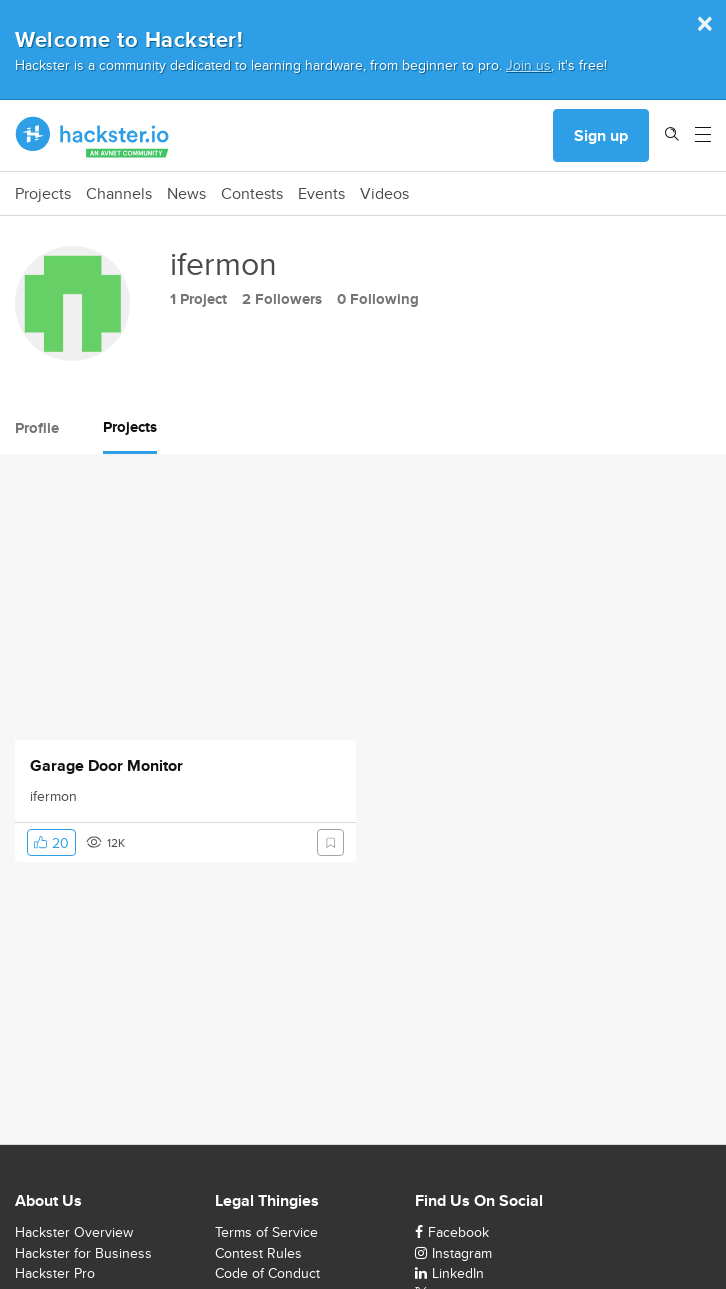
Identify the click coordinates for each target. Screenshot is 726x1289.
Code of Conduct (267, 1273)
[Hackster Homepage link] (92, 136)
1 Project (198, 299)
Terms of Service (266, 1232)
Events (321, 194)
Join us (528, 64)
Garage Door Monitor (106, 766)
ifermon (53, 796)
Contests (252, 194)
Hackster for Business (83, 1253)
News (186, 194)
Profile (37, 428)
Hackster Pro (55, 1273)
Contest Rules (258, 1253)
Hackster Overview (74, 1232)
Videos (384, 194)
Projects (43, 194)
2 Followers (282, 299)
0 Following (378, 299)
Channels (119, 194)
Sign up (601, 135)
